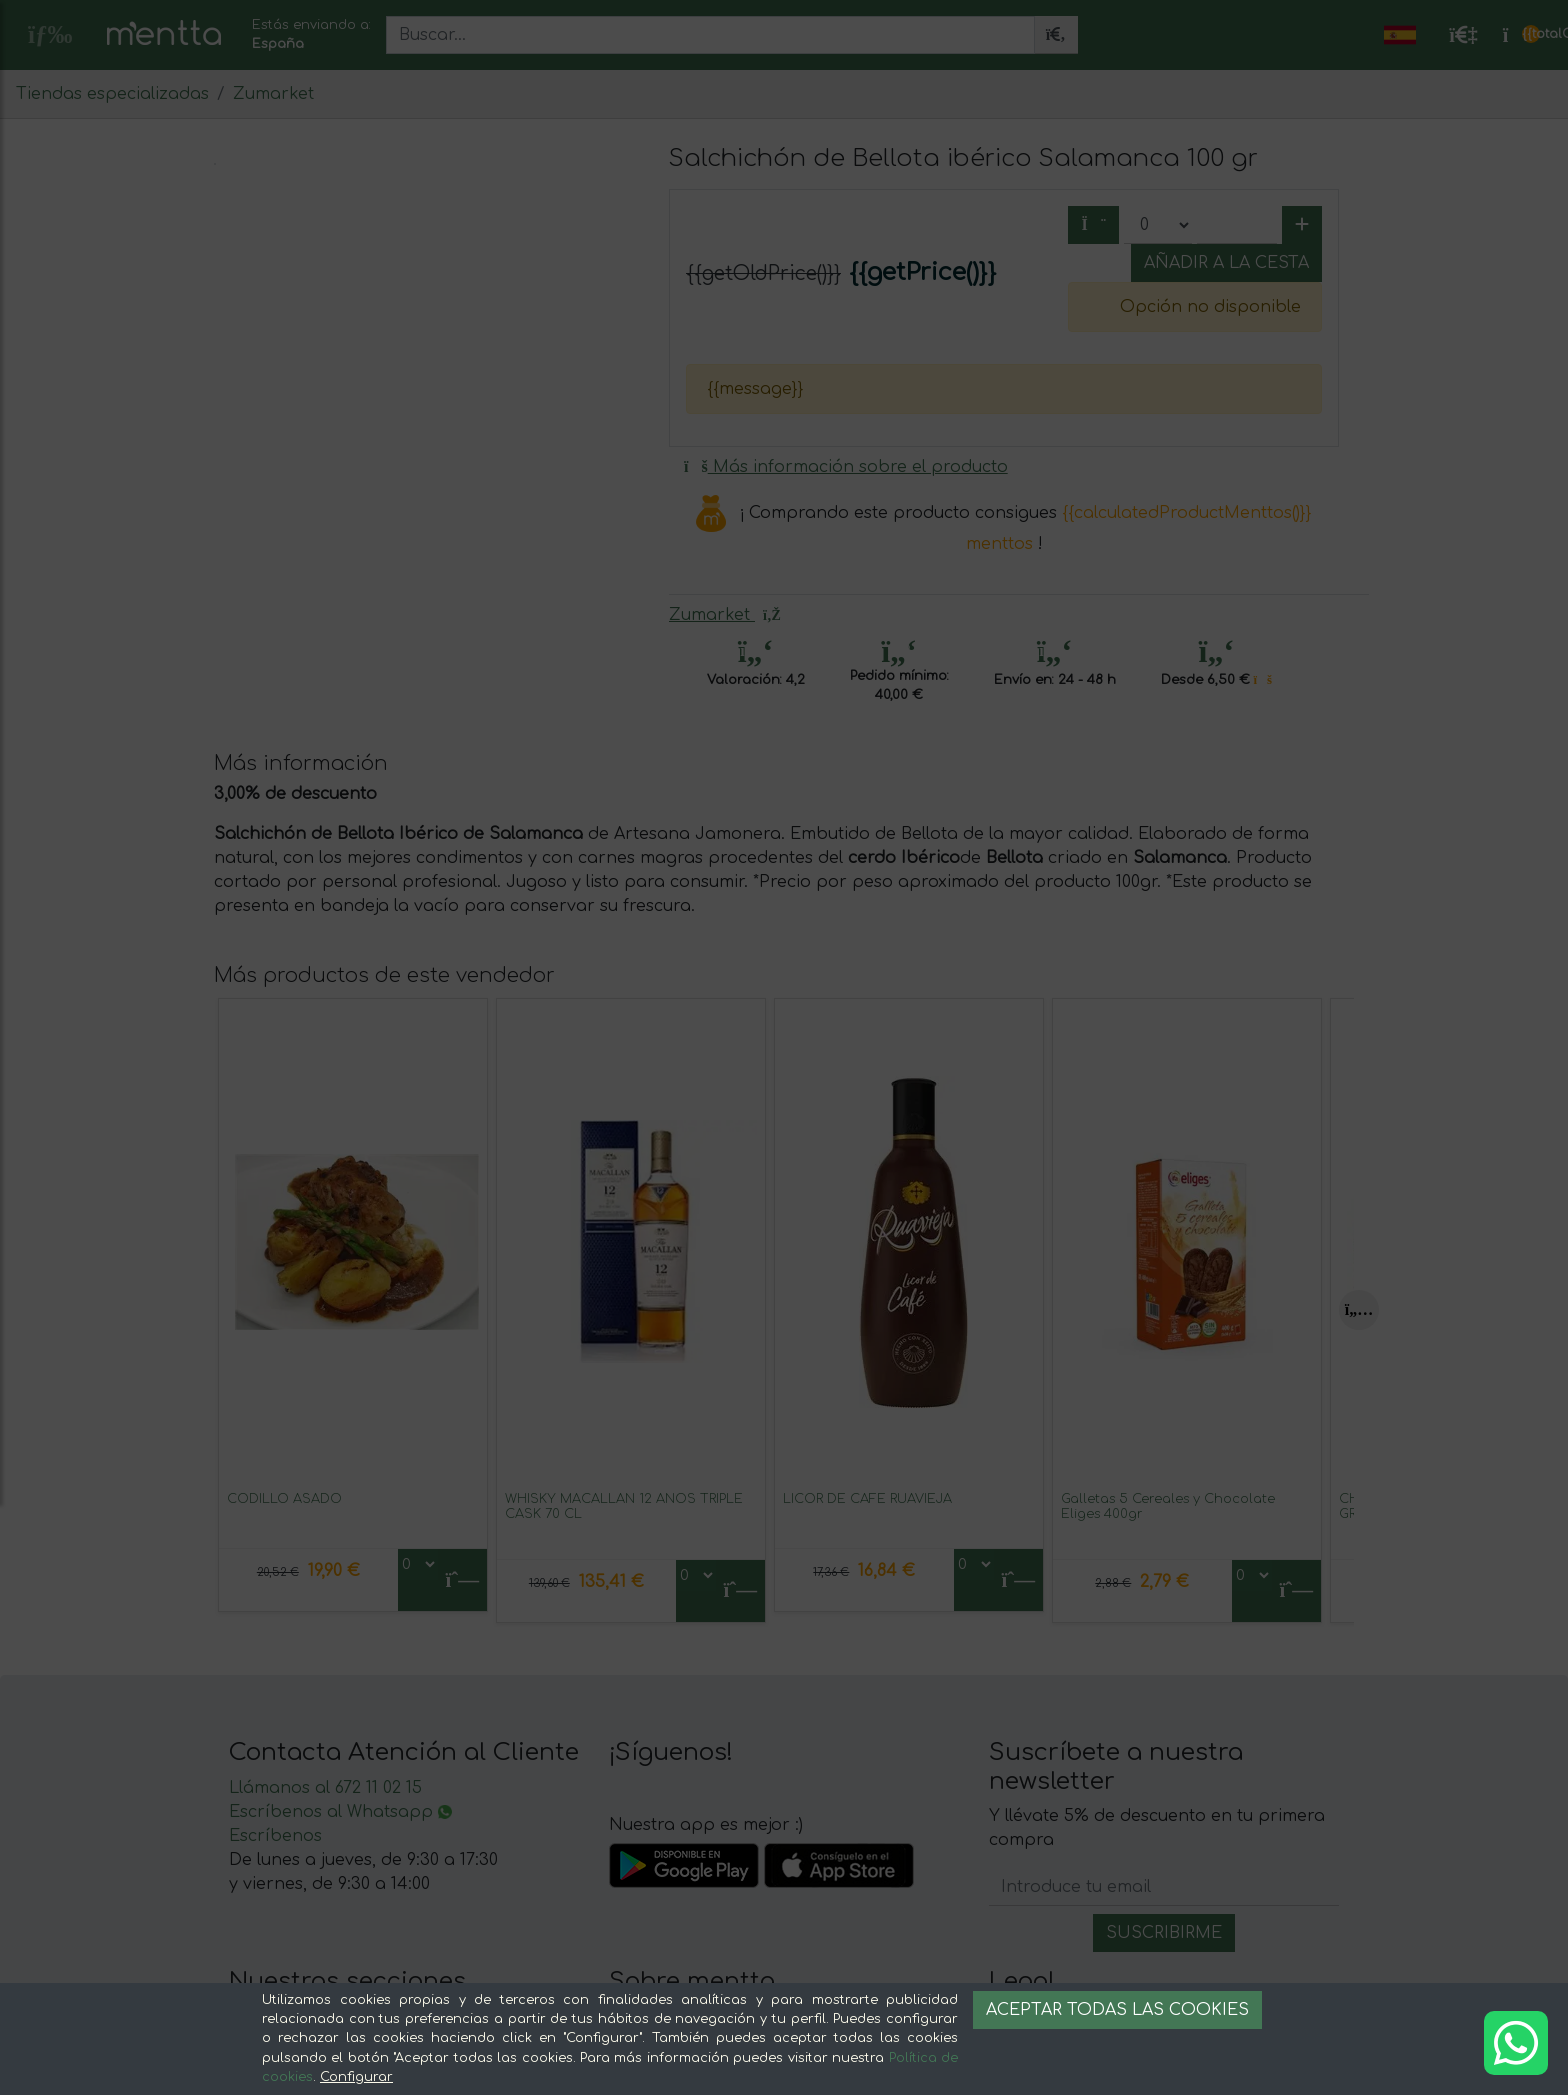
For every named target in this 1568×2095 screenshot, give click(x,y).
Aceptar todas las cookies (1117, 2010)
